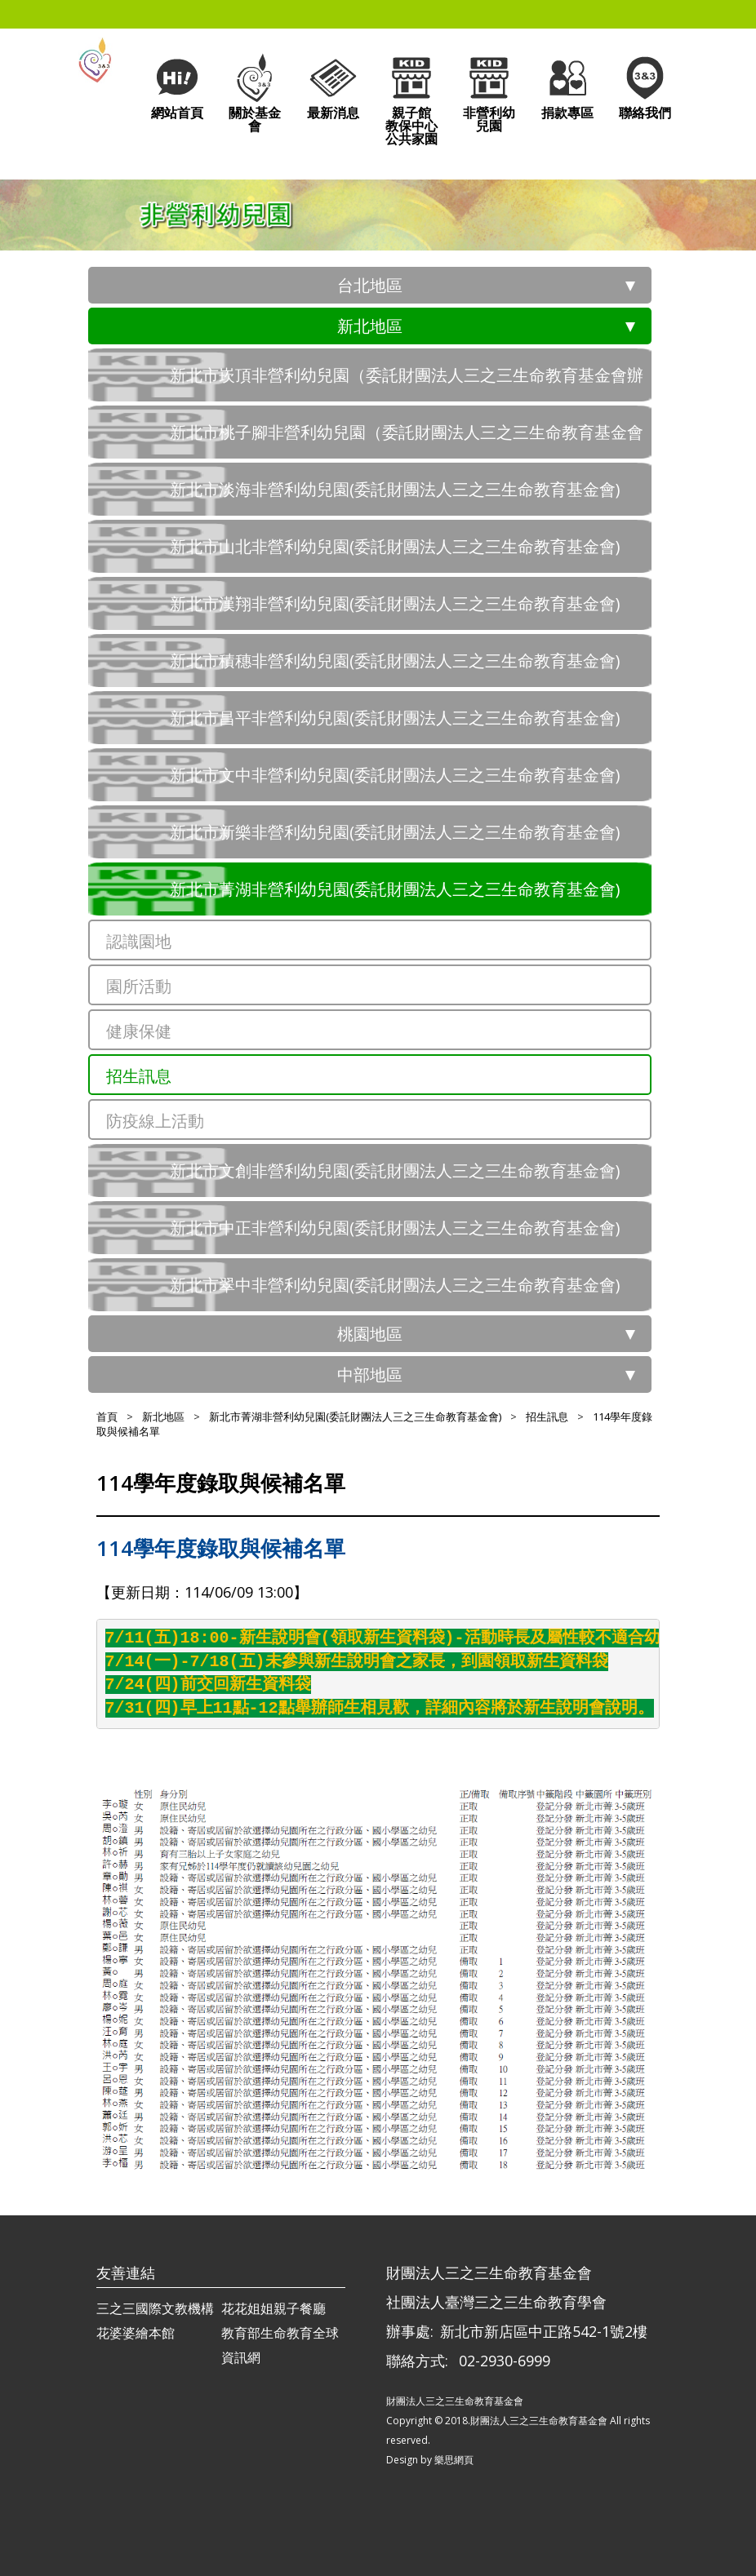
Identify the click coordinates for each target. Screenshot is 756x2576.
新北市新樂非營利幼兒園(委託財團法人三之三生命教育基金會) (395, 832)
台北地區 (369, 285)
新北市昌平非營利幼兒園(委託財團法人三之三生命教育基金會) (395, 718)
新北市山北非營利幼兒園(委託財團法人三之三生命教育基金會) (395, 546)
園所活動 (138, 986)
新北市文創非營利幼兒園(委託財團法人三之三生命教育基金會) (395, 1170)
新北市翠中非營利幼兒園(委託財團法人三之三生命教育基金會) (395, 1285)
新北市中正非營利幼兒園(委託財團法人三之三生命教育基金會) (395, 1228)
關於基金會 (255, 92)
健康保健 (138, 1031)
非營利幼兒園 (489, 92)
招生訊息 (138, 1076)
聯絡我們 (645, 86)
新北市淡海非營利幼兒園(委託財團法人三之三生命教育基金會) (395, 489)
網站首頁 (177, 86)
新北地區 (369, 326)
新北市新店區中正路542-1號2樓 (543, 2331)
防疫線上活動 (155, 1121)
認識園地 (138, 941)
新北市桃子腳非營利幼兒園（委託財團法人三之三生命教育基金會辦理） (406, 440)
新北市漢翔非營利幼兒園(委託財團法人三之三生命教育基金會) (395, 603)
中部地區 (369, 1374)
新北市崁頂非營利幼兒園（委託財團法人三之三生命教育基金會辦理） (406, 382)
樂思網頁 (454, 2460)
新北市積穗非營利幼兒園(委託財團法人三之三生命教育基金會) (395, 661)
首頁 (107, 1416)
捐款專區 (567, 86)
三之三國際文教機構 (155, 2308)
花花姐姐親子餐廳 (273, 2308)
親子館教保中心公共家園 (411, 99)
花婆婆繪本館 (135, 2333)
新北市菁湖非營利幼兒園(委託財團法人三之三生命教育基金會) (395, 889)
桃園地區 (369, 1334)
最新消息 (333, 86)
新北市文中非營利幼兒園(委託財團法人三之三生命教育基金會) (395, 775)
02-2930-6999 (504, 2360)
